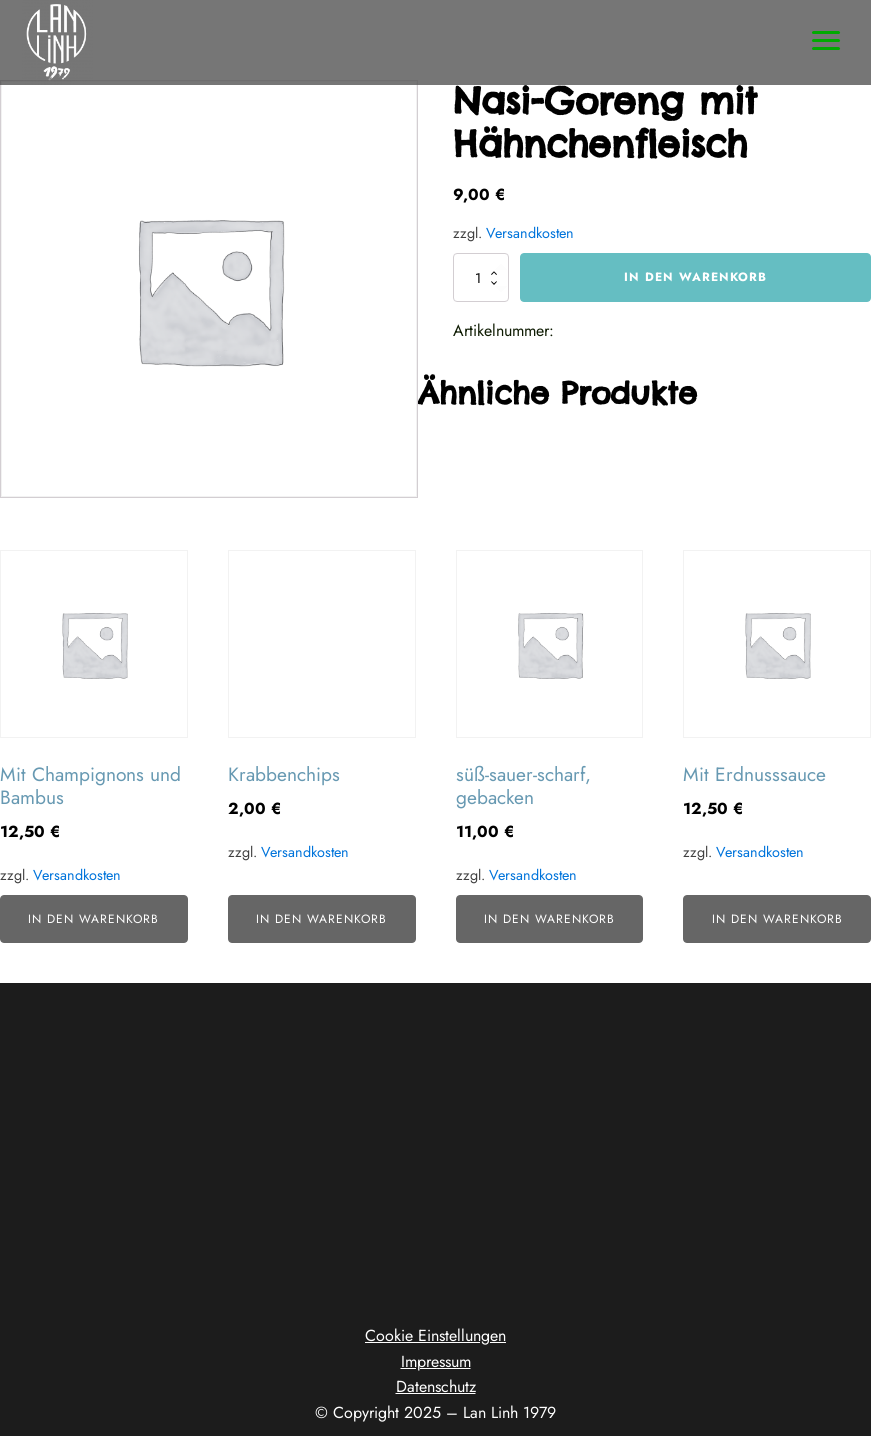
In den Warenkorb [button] (93, 919)
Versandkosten (530, 233)
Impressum (436, 1361)
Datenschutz (436, 1386)
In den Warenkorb (695, 277)
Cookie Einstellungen (435, 1335)
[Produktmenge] (481, 277)
